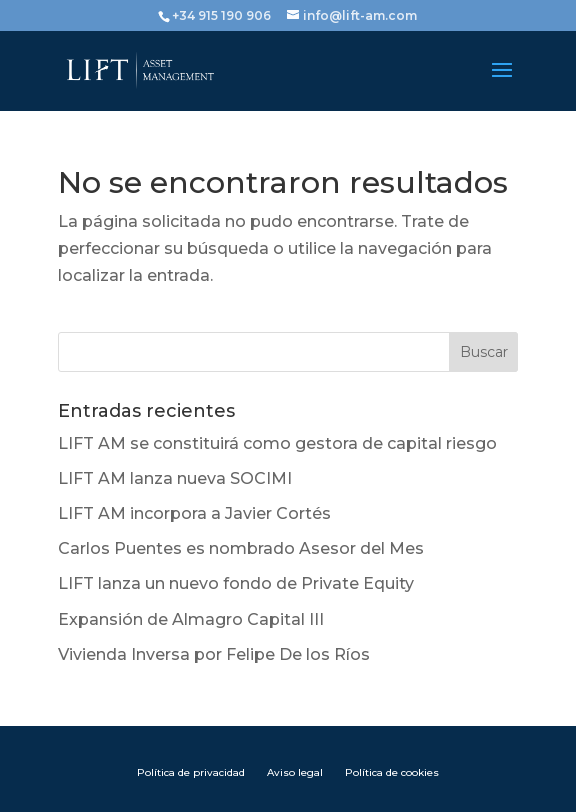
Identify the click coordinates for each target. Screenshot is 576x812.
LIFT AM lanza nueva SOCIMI (175, 478)
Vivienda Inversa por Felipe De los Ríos (214, 654)
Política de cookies (392, 772)
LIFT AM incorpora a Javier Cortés (194, 513)
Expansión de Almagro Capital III (191, 619)
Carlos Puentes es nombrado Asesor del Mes (241, 548)
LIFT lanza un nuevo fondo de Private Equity (236, 583)
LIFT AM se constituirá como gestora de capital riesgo (277, 443)
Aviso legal (295, 772)
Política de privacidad (191, 772)
